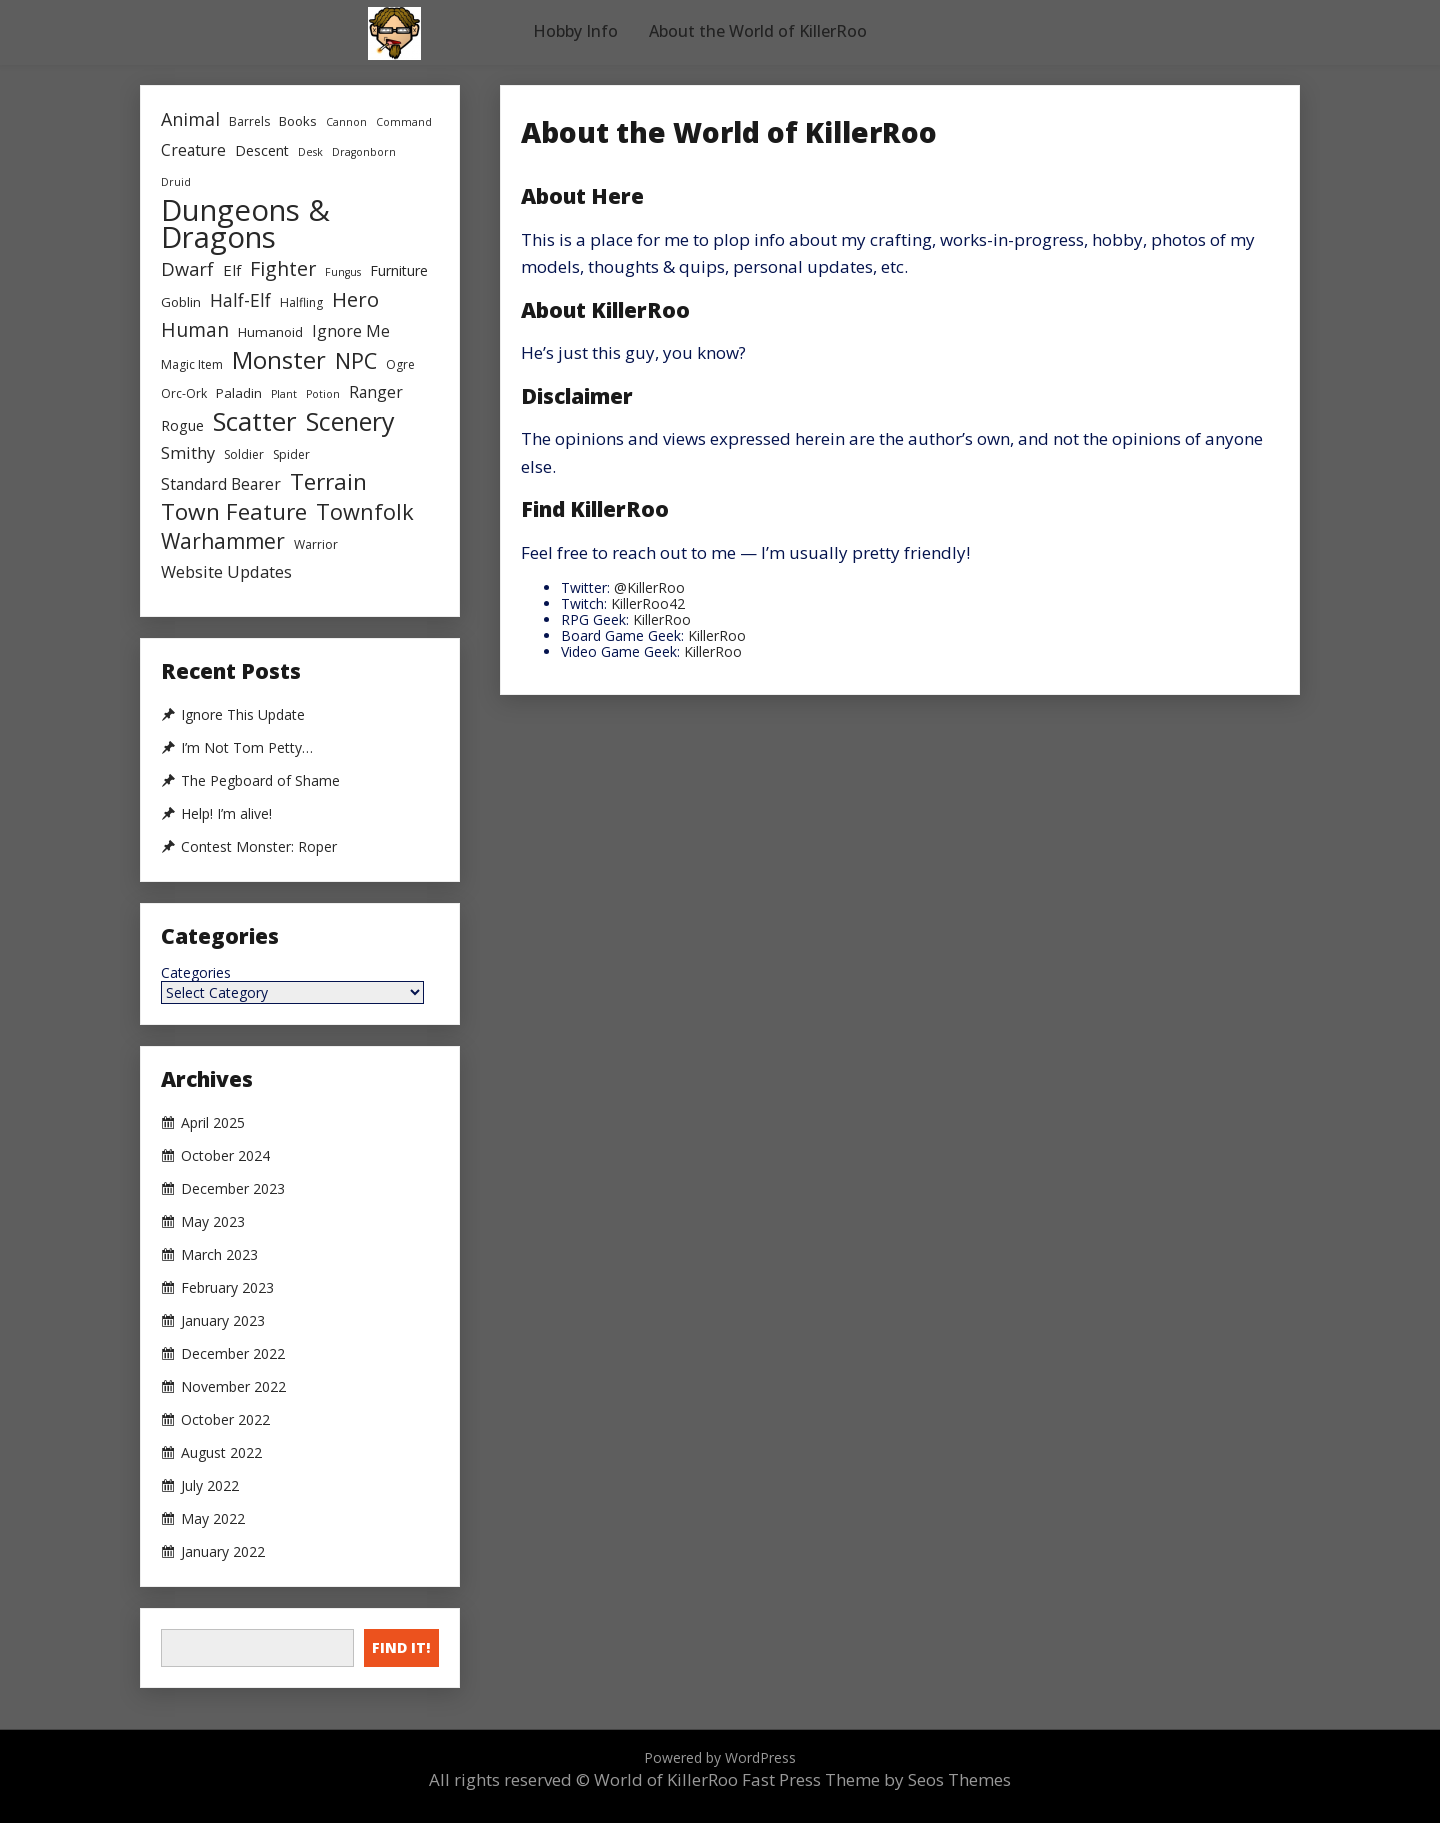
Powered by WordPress (720, 1757)
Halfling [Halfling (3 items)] (301, 302)
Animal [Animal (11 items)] (190, 119)
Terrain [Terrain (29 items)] (328, 481)
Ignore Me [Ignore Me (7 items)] (351, 331)
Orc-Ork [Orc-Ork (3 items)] (184, 393)
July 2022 (210, 1486)
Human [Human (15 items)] (195, 329)
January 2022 (223, 1552)
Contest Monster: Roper (259, 847)
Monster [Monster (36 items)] (279, 360)
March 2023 (219, 1255)
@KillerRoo (649, 587)
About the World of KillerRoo (758, 31)
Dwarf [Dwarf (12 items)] (187, 268)
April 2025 (213, 1123)
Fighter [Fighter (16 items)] (283, 268)
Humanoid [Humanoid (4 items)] (270, 332)
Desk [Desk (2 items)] (310, 152)
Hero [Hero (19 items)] (355, 299)
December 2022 (233, 1354)
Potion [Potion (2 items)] (323, 394)
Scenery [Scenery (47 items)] (350, 421)
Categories (196, 973)
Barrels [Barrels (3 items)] (249, 121)
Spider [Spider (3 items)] (291, 454)
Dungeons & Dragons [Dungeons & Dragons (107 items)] (245, 224)
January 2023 (223, 1321)
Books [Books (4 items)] (298, 121)
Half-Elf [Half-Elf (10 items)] (240, 300)
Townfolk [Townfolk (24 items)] (365, 511)
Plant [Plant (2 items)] (284, 394)
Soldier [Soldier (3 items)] (244, 454)
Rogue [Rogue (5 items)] (182, 425)
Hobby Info (575, 31)
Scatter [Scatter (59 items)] (255, 421)
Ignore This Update (243, 715)
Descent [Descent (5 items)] (262, 150)
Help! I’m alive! (226, 814)
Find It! (401, 1647)
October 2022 (225, 1420)
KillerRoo (662, 619)
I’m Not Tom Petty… (247, 748)
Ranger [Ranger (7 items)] (376, 392)
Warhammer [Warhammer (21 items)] (223, 541)
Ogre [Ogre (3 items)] (400, 364)
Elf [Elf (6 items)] (232, 270)
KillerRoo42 (648, 603)
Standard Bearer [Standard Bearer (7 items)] (221, 484)
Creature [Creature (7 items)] (193, 150)
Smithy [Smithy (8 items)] (188, 453)
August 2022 (221, 1453)
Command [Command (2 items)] (404, 122)
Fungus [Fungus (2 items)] (343, 272)
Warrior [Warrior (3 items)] (316, 544)
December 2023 (233, 1189)
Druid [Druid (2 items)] (176, 182)
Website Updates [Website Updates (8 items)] (226, 572)
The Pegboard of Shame (260, 781)
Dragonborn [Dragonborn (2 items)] (364, 152)
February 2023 (227, 1288)
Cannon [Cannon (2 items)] (346, 122)
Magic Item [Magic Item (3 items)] (192, 364)
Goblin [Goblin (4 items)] (181, 302)
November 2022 (233, 1387)
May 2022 (213, 1519)
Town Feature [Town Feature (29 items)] (234, 511)
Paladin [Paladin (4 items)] (239, 393)
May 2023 (213, 1222)
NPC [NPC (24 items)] (356, 360)
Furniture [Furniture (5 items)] (399, 270)
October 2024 (225, 1156)
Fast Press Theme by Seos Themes (876, 1779)
